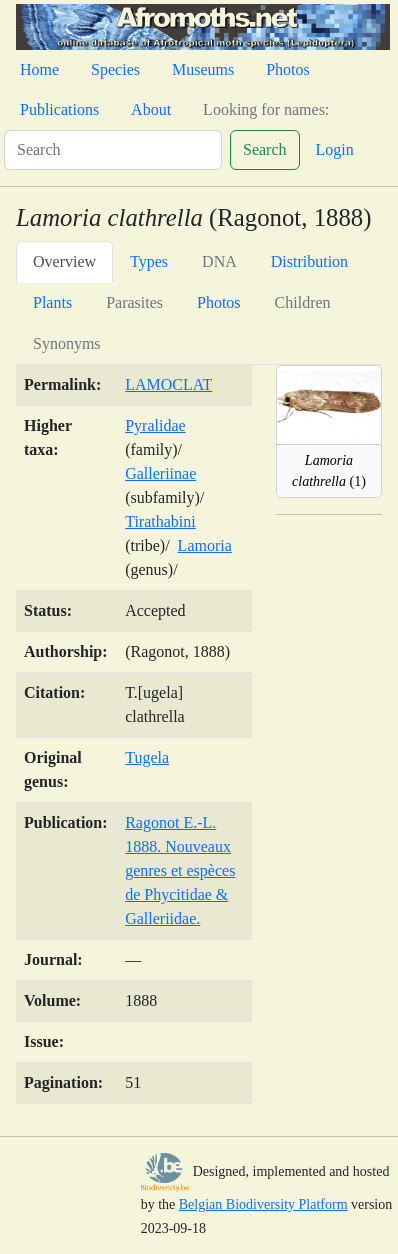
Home (39, 69)
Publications (59, 109)
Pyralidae (155, 425)
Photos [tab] (219, 302)
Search (265, 149)
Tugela (147, 757)
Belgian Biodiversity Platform (263, 1204)
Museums (203, 69)
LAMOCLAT (168, 384)
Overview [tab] (64, 261)
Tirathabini (160, 521)
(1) (329, 471)
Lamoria (205, 545)
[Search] (113, 150)
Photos (288, 69)
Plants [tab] (52, 302)
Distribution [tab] (309, 261)
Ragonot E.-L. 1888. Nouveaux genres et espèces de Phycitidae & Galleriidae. (180, 870)
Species (115, 69)
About (151, 109)
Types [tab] (149, 261)
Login (335, 149)
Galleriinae (160, 473)
